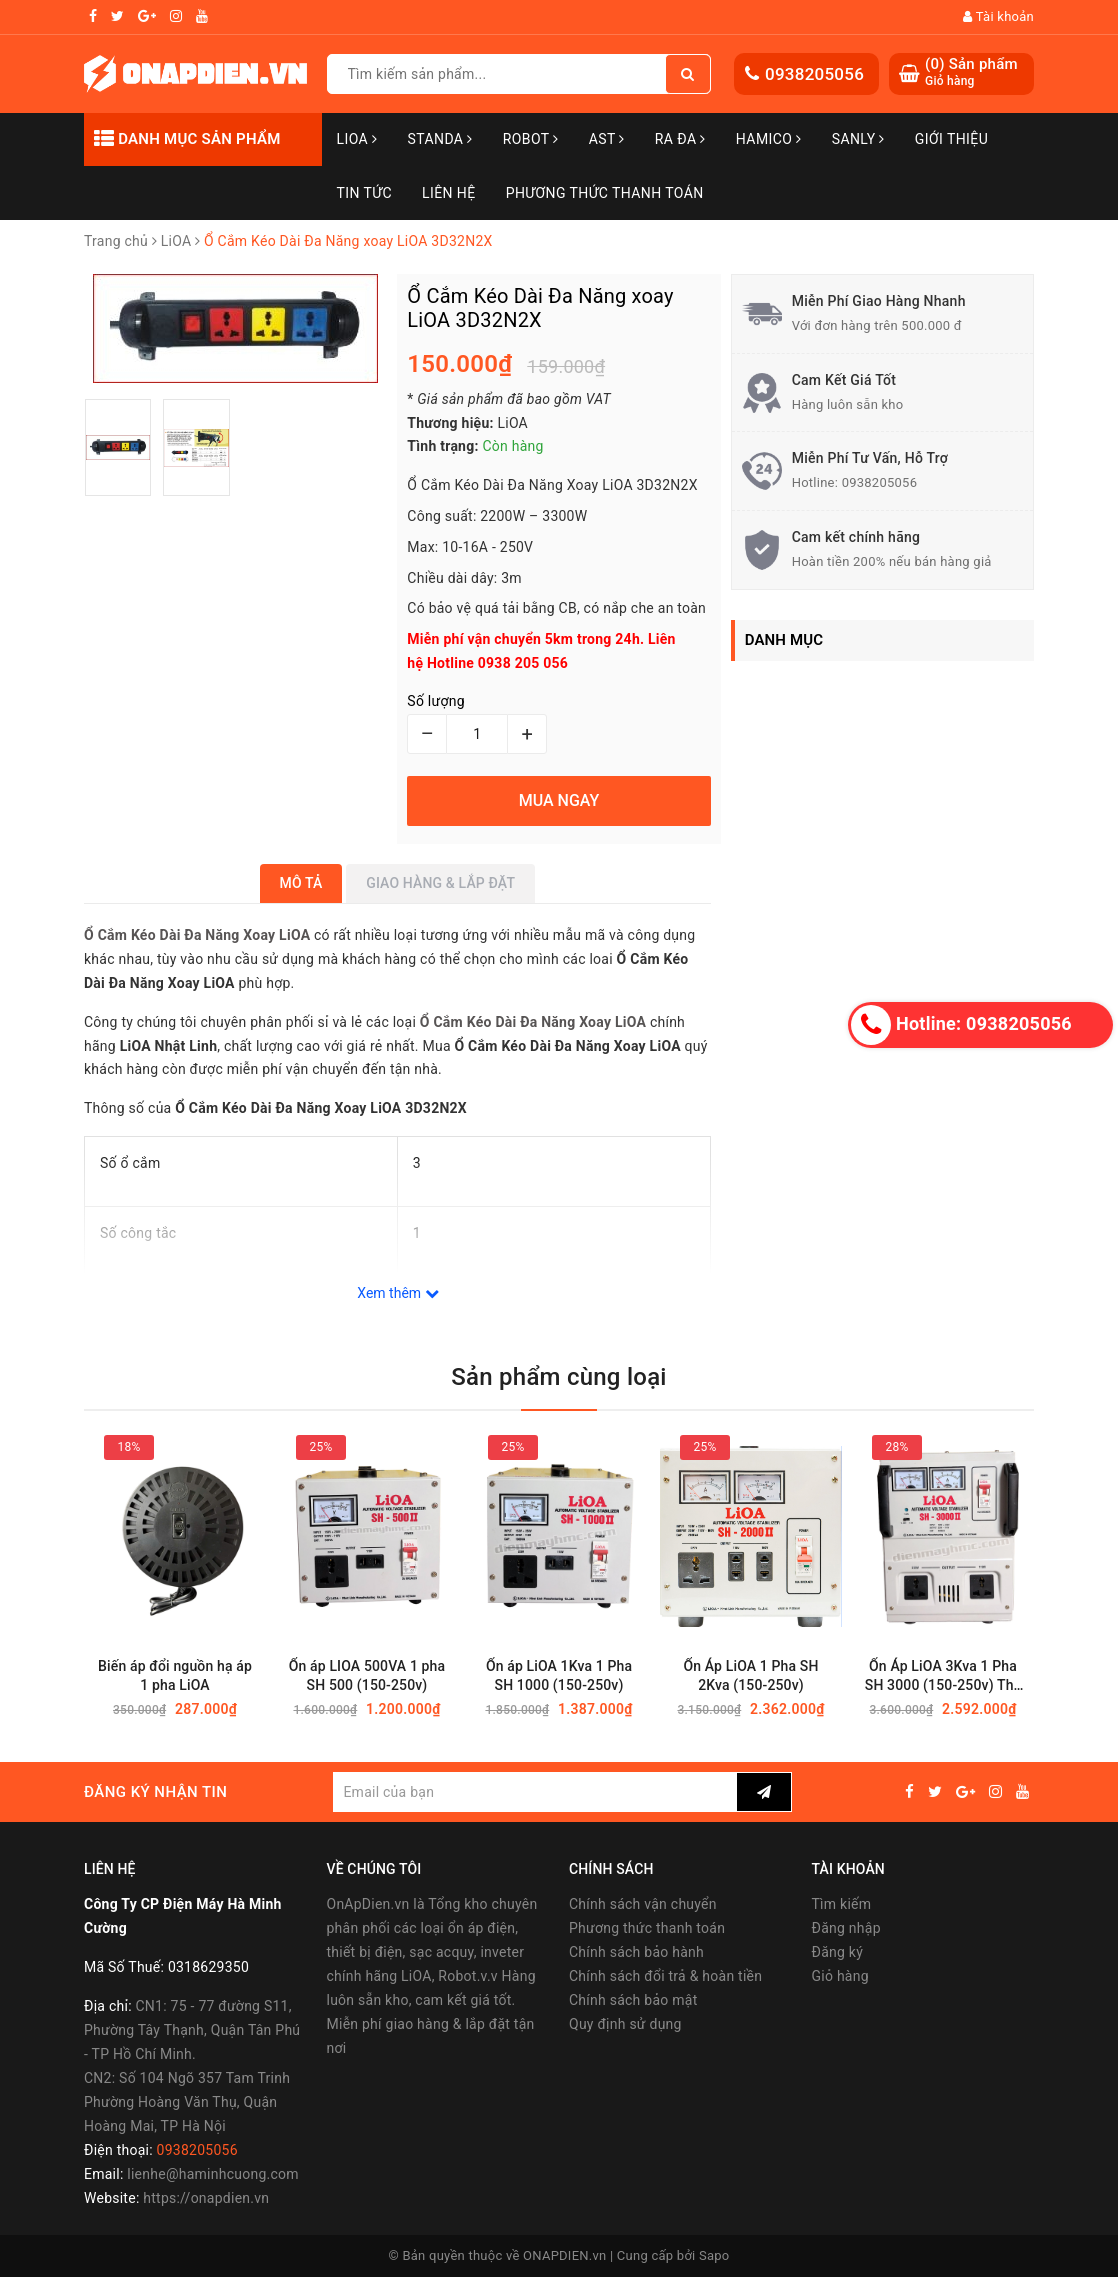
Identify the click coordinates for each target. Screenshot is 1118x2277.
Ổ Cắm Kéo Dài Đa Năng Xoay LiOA (533, 1022)
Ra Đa (680, 139)
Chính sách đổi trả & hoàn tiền (665, 1976)
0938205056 (814, 74)
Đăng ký (838, 1952)
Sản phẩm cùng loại (558, 1377)
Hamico (769, 139)
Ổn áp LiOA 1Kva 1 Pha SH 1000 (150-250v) (559, 1675)
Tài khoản (998, 16)
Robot (531, 139)
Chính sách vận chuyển (643, 1904)
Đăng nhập (846, 1928)
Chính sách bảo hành (636, 1952)
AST (607, 139)
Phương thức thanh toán (647, 1928)
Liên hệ (449, 193)
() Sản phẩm (971, 72)
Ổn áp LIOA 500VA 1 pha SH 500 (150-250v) (367, 1675)
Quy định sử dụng (625, 2024)
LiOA (357, 139)
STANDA (439, 139)
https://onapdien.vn (206, 2198)
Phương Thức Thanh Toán (605, 193)
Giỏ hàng (840, 1976)
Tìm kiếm (842, 1904)
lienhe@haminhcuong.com (213, 2174)
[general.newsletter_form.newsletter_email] (534, 1792)
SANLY (858, 139)
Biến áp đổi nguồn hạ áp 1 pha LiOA (175, 1675)
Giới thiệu (951, 139)
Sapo (714, 2255)
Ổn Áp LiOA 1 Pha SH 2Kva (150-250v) (750, 1675)
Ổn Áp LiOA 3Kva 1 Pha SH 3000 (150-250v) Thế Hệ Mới (943, 1676)
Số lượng (435, 701)
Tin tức (365, 193)
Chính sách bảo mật (633, 2000)
